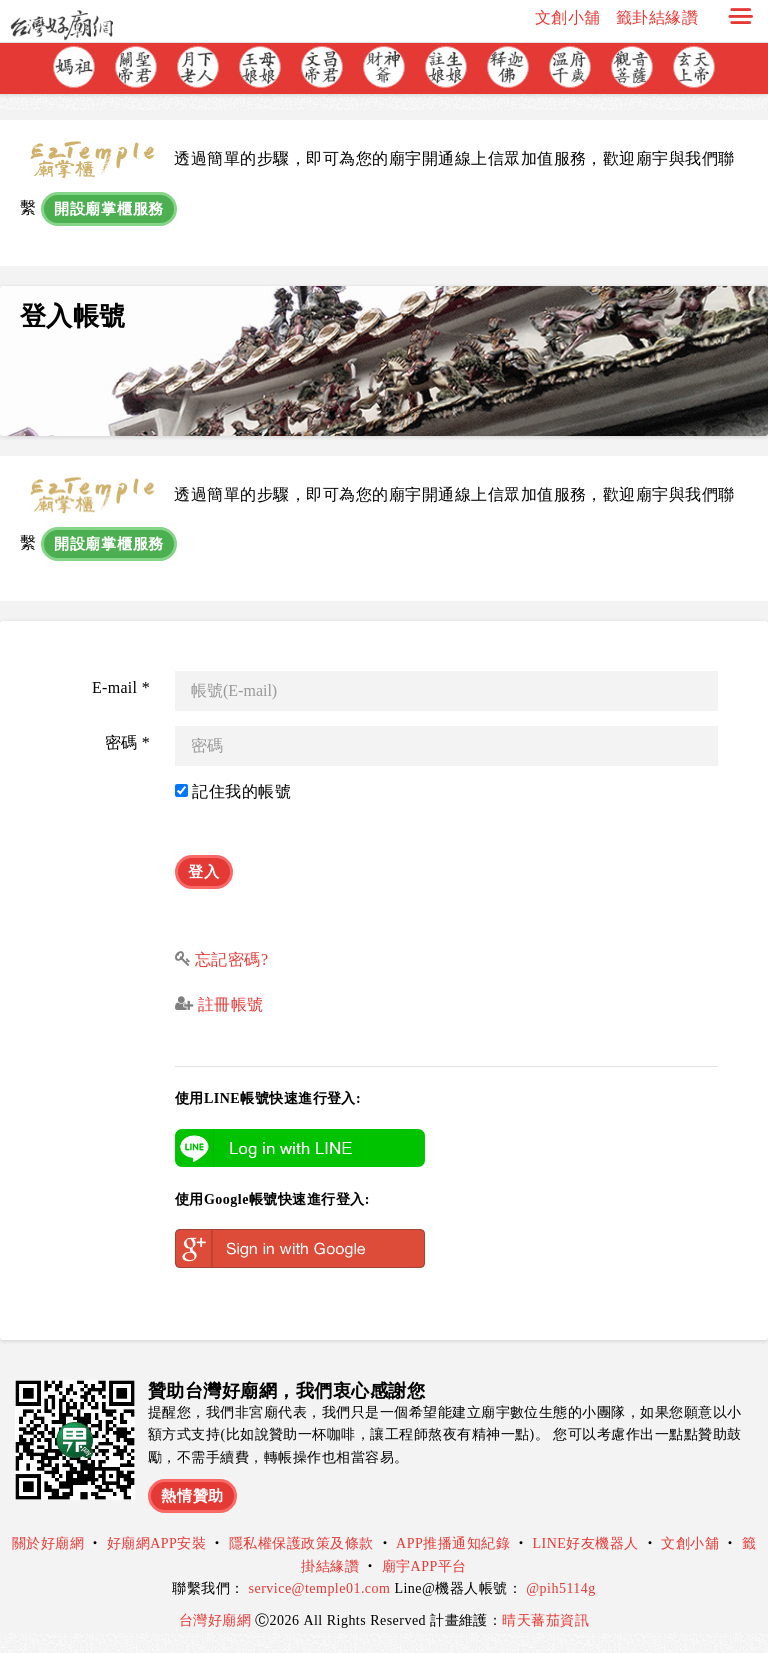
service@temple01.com (320, 1588)
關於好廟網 (48, 1543)
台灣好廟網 (217, 1620)
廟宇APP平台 (424, 1566)
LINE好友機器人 (586, 1543)
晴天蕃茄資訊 (545, 1620)
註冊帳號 (228, 1004)
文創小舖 (568, 17)
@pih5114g (561, 1588)
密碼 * (127, 742)
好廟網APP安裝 (157, 1543)
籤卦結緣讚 (657, 17)
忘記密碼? (232, 959)
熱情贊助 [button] (192, 1496)
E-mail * (121, 687)
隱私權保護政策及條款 (301, 1543)
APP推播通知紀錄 (453, 1543)
